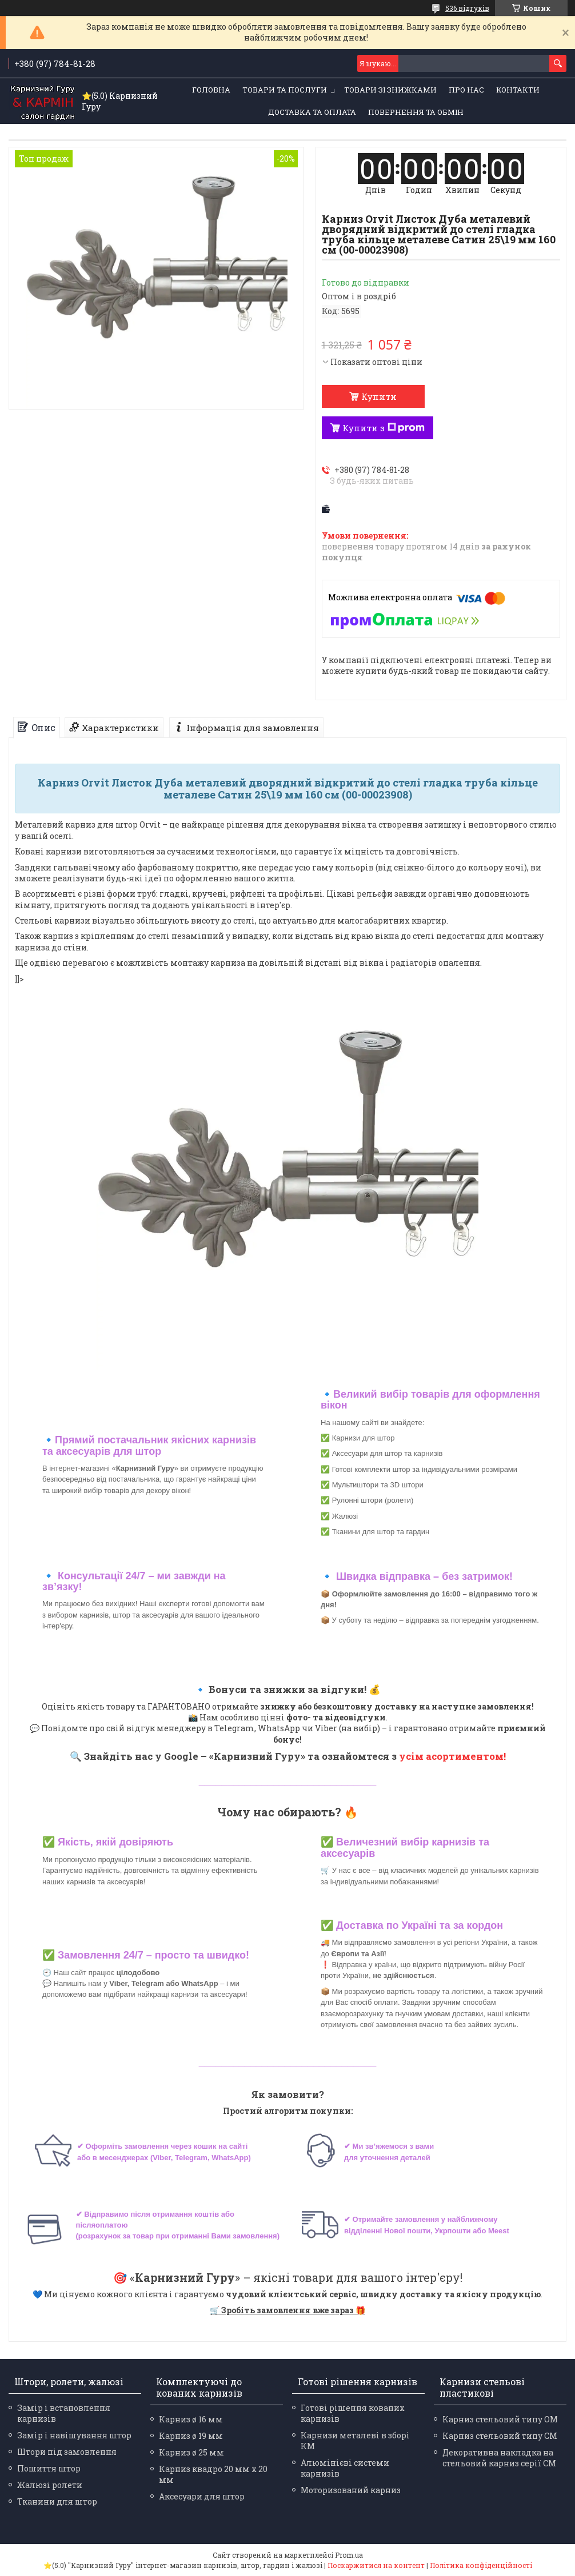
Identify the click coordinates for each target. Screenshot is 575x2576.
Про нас (466, 90)
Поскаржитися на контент (376, 2565)
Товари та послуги (284, 90)
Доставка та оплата (312, 112)
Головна (211, 90)
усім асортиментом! (452, 1756)
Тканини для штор (57, 2501)
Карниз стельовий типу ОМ (500, 2419)
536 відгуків (467, 8)
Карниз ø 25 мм (191, 2452)
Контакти (518, 90)
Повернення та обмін (416, 112)
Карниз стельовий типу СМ (499, 2435)
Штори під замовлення (67, 2451)
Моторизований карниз (351, 2490)
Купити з (383, 428)
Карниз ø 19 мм (191, 2435)
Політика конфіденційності (481, 2565)
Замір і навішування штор (74, 2435)
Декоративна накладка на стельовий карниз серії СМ (499, 2458)
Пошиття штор (49, 2468)
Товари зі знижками (390, 90)
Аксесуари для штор (202, 2496)
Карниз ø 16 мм (191, 2419)
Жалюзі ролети (49, 2484)
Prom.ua (349, 2554)
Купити (379, 396)
